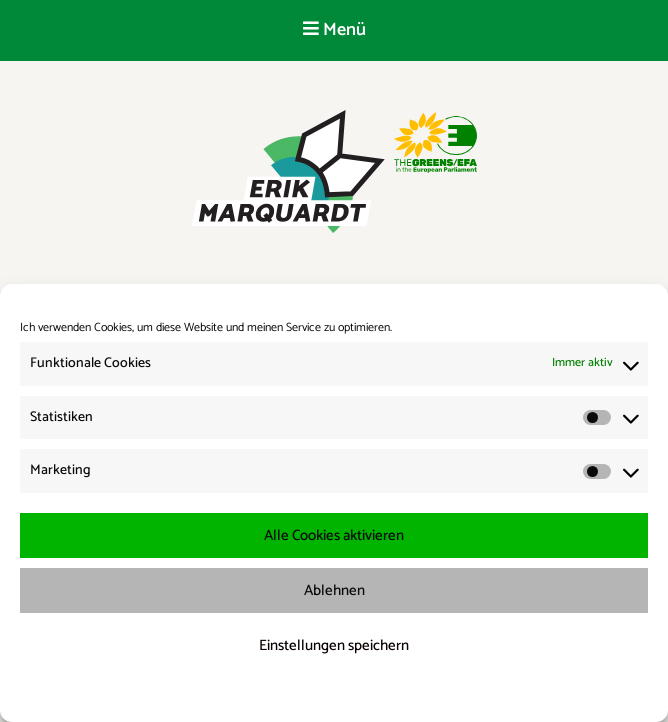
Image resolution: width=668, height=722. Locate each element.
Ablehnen (334, 590)
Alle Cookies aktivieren (334, 535)
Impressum (439, 693)
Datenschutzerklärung (347, 693)
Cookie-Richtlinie (242, 693)
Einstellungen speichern (334, 645)
